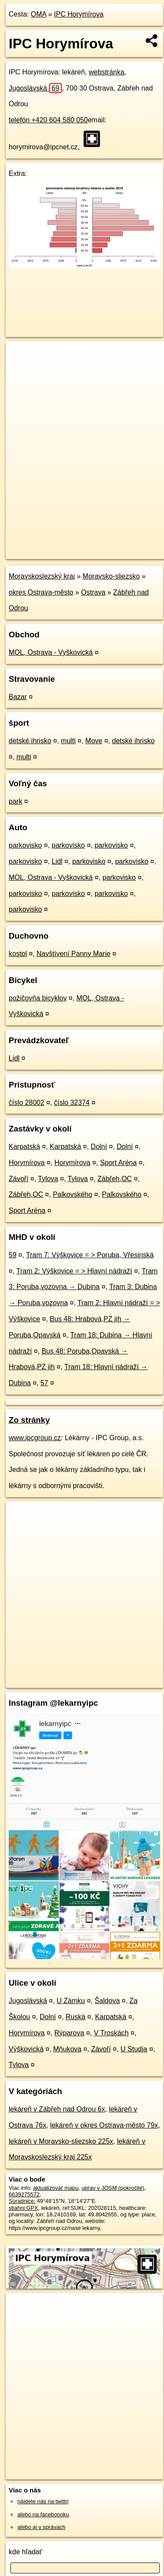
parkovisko (25, 845)
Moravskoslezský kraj (42, 576)
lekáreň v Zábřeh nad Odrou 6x (57, 2109)
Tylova (48, 1178)
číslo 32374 (72, 1102)
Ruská (75, 2016)
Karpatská (24, 1146)
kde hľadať (25, 2552)
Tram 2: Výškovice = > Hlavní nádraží (74, 1271)
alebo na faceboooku (43, 2514)
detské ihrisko (30, 740)
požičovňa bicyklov (38, 998)
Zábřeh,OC (114, 1178)
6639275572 (24, 2194)
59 (13, 1255)
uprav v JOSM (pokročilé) (112, 2188)
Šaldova (107, 2000)
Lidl (57, 861)
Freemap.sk (114, 545)
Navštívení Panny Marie (73, 953)
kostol (18, 953)
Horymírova (27, 1162)
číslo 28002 (26, 1102)
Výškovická (26, 2049)
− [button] (20, 369)
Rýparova (69, 2033)
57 (44, 1383)
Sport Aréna (118, 1162)
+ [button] (20, 356)
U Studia (133, 2049)
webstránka (106, 72)
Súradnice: (22, 2201)
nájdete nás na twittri (42, 2501)
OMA (39, 14)
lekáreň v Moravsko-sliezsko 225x (61, 2141)
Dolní (99, 1146)
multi (68, 740)
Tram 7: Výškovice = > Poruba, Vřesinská (90, 1255)
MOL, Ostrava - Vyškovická (51, 652)
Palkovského (72, 1194)
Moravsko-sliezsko (111, 576)
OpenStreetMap (70, 545)
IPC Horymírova (79, 14)
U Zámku (71, 2000)
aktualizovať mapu (55, 2188)
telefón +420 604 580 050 (48, 120)
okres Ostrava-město (41, 592)
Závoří (18, 1178)
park (15, 801)
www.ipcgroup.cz (35, 1437)
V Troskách (111, 2033)
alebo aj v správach (41, 2527)
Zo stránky (29, 1419)
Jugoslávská (35, 88)
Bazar (18, 696)
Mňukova (67, 2049)
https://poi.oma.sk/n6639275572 (45, 552)
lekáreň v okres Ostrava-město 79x (104, 2125)
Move (93, 740)
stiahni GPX (23, 2208)
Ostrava (93, 592)
